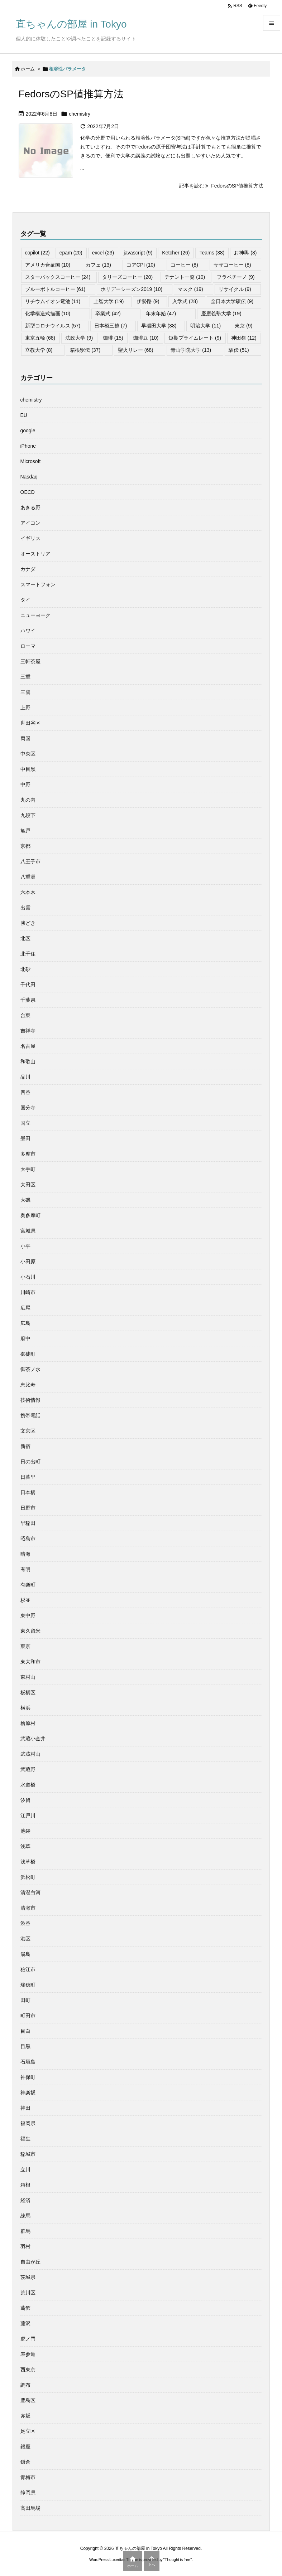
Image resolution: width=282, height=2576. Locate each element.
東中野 (27, 1615)
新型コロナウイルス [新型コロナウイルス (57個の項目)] (53, 326)
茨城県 (27, 2277)
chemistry (79, 114)
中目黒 (27, 769)
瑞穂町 (27, 1985)
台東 (25, 1015)
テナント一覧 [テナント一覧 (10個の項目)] (184, 277)
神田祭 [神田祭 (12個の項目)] (244, 338)
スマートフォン (38, 584)
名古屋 (27, 1046)
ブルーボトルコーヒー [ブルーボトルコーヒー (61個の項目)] (55, 289)
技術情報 (30, 1400)
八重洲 (27, 877)
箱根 (25, 2185)
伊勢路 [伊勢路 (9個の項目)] (148, 301)
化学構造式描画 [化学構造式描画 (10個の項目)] (48, 313)
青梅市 (27, 2477)
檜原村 (27, 1723)
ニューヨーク (35, 615)
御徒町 (27, 1354)
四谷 (25, 1092)
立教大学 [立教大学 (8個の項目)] (39, 350)
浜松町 (27, 1877)
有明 (25, 1569)
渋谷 (25, 1923)
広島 (25, 1323)
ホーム (28, 69)
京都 (25, 846)
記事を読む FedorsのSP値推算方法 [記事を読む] (221, 186)
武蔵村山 (30, 1754)
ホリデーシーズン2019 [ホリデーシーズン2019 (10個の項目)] (131, 289)
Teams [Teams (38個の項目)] (211, 253)
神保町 (27, 2077)
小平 (25, 1246)
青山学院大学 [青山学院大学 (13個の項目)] (191, 350)
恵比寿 (27, 1384)
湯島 (25, 1954)
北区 (25, 938)
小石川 (27, 1277)
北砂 (25, 969)
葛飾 (25, 2308)
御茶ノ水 (30, 1369)
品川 (25, 1077)
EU (23, 415)
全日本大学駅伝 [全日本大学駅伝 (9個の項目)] (232, 301)
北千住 (27, 954)
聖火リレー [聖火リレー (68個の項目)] (135, 350)
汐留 (25, 1800)
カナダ (27, 569)
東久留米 (30, 1631)
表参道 (27, 2354)
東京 (25, 1646)
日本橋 (27, 1492)
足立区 (27, 2431)
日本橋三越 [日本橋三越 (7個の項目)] (110, 326)
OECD (27, 492)
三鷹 (25, 692)
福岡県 (27, 2123)
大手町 (27, 1169)
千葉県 (27, 1000)
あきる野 (30, 507)
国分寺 (27, 1107)
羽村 (25, 2246)
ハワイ (27, 630)
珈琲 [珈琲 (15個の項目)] (113, 338)
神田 (25, 2108)
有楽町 (27, 1585)
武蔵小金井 (33, 1738)
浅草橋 (27, 1862)
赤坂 (25, 2416)
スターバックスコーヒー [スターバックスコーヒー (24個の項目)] (58, 277)
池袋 (25, 1831)
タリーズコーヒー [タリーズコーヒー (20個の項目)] (127, 277)
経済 (25, 2200)
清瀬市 (27, 1908)
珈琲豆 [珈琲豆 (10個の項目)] (145, 338)
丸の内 (27, 800)
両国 (25, 738)
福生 (25, 2139)
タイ (25, 600)
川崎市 (27, 1292)
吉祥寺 (27, 1031)
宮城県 (27, 1231)
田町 (25, 2000)
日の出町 (30, 1461)
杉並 (25, 1600)
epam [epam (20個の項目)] (70, 253)
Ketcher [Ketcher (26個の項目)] (176, 253)
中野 (25, 784)
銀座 (25, 2446)
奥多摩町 (30, 1215)
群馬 (25, 2231)
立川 (25, 2169)
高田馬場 (30, 2508)
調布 (25, 2385)
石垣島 (27, 2062)
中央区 (27, 754)
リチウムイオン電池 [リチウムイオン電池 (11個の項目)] (53, 301)
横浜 (25, 1708)
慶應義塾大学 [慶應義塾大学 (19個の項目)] (221, 313)
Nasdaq (29, 477)
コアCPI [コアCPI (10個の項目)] (140, 265)
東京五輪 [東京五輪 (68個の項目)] (40, 338)
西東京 (27, 2369)
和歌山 (27, 1061)
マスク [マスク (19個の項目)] (190, 289)
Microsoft (30, 461)
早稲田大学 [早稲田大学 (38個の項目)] (159, 326)
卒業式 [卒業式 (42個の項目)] (108, 313)
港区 (25, 1938)
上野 (25, 707)
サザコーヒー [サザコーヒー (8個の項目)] (232, 265)
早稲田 (27, 1523)
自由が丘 (30, 2262)
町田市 (27, 2015)
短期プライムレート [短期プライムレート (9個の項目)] (194, 338)
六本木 (27, 892)
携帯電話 (30, 1415)
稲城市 (27, 2154)
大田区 (27, 1184)
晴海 (25, 1554)
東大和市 (30, 1661)
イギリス (30, 538)
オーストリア (35, 553)
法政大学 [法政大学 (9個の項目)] (79, 338)
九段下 (27, 815)
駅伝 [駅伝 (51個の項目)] (239, 350)
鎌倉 (25, 2462)
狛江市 (27, 1969)
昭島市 (27, 1538)
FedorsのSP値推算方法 (71, 93)
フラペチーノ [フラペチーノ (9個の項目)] (235, 277)
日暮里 (27, 1477)
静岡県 (27, 2492)
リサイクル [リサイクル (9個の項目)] (235, 289)
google (27, 430)
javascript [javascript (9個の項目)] (138, 253)
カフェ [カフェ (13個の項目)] (98, 265)
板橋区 (27, 1692)
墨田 (25, 1138)
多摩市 (27, 1154)
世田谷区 (30, 723)
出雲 (25, 907)
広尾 (25, 1308)
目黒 (25, 2046)
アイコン (30, 523)
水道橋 (27, 1785)
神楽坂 (27, 2092)
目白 (25, 2031)
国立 (25, 1123)
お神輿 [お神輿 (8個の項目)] (245, 253)
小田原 (27, 1261)
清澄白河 (30, 1892)
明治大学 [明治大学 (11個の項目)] (205, 326)
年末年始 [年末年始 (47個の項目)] (161, 313)
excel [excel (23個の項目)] (103, 253)
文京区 (27, 1431)
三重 (25, 677)
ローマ (27, 646)
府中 (25, 1338)
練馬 (25, 2215)
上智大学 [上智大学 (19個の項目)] (109, 301)
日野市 (27, 1508)
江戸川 (27, 1815)
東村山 (27, 1677)
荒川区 (27, 2292)
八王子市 (30, 861)
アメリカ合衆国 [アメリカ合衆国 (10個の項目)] (48, 265)
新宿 (25, 1446)
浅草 (25, 1846)
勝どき (27, 923)
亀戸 (25, 830)
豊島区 (27, 2400)
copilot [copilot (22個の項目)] (37, 253)
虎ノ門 (27, 2339)
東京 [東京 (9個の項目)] (243, 326)
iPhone (28, 446)
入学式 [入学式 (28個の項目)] (185, 301)
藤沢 (25, 2323)
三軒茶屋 (30, 661)
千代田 (27, 984)
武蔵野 (27, 1769)
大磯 (25, 1200)
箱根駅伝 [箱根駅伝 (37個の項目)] (85, 350)
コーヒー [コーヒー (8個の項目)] (184, 265)
